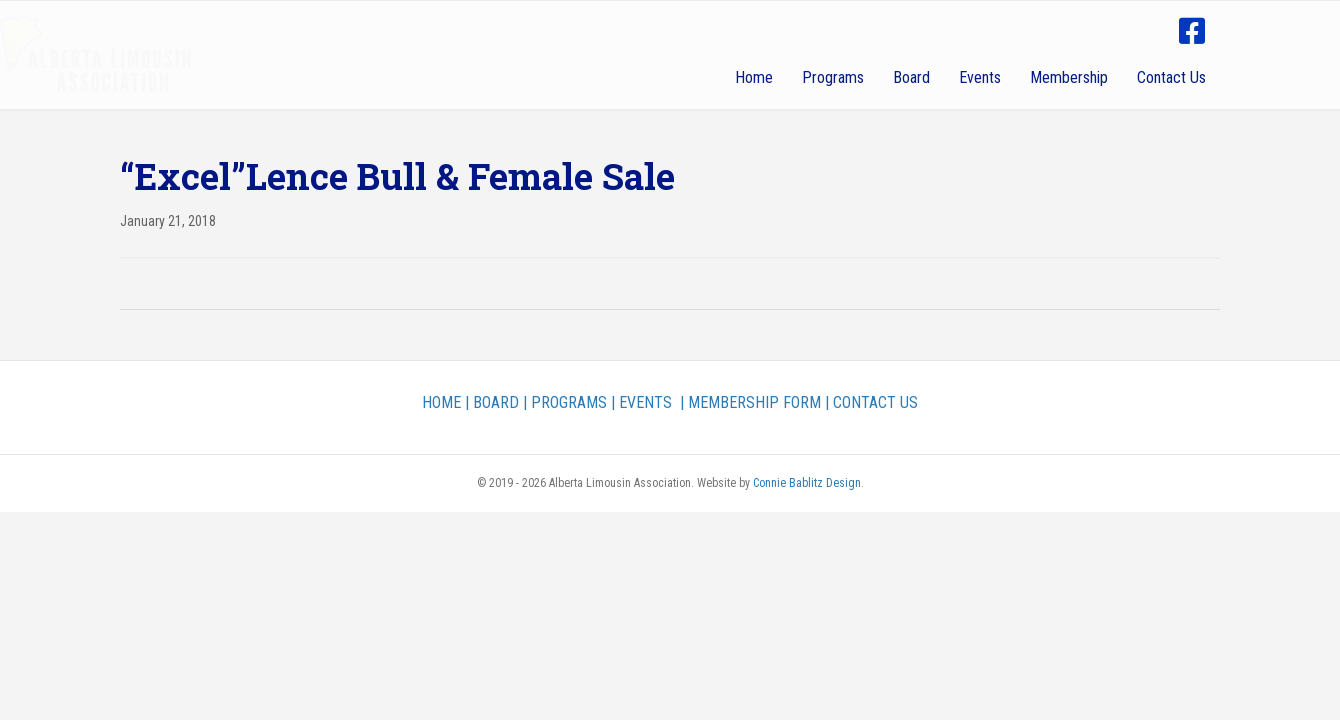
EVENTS (645, 402)
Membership (1069, 77)
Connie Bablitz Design (807, 483)
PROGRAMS (569, 402)
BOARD (496, 402)
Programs (833, 77)
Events (980, 77)
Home (754, 77)
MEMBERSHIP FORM (754, 402)
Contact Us (1171, 77)
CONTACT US (875, 402)
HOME (441, 402)
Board (911, 77)
